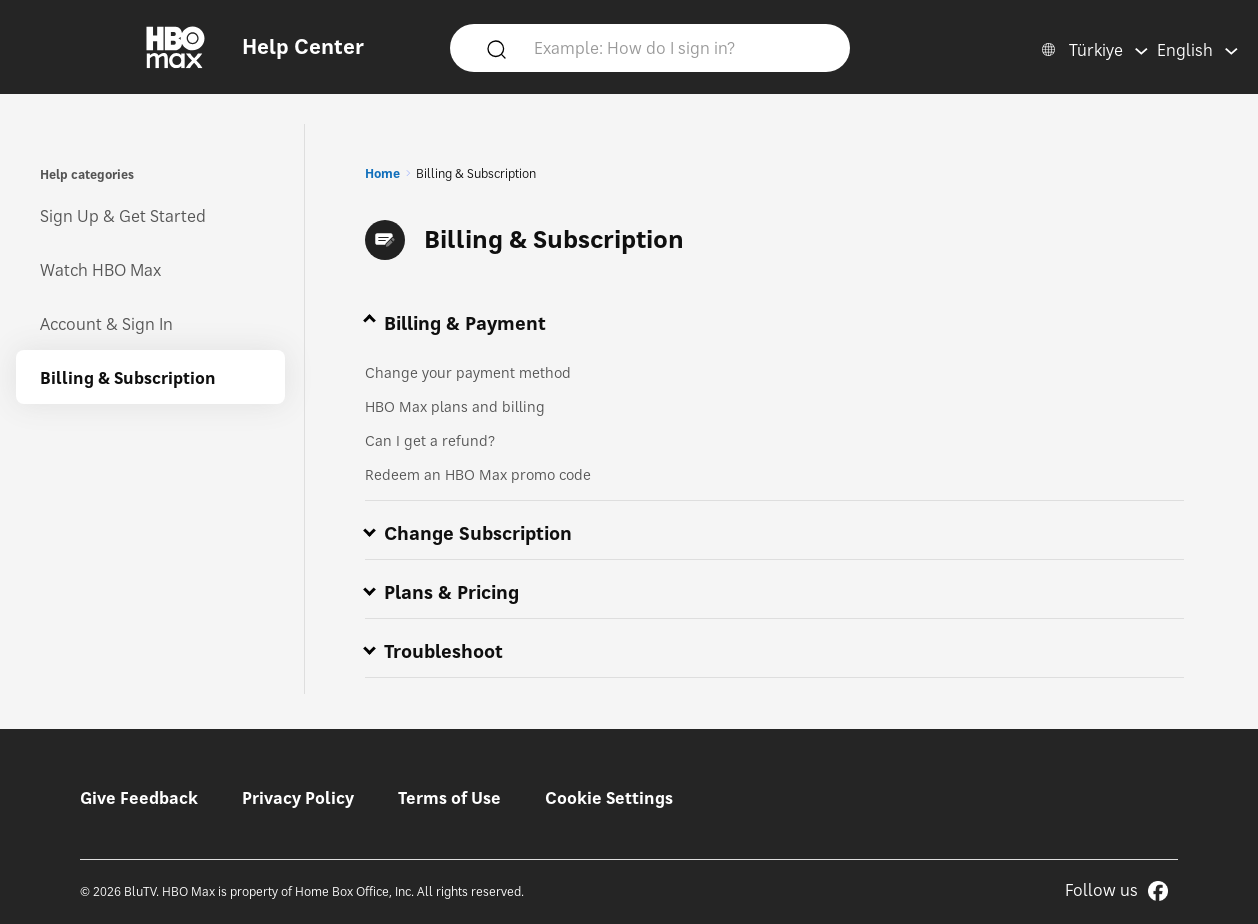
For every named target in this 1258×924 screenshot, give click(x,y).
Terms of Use (449, 798)
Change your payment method (468, 372)
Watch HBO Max (100, 270)
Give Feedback (139, 798)
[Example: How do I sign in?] (679, 47)
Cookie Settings (609, 798)
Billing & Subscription (128, 378)
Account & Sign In (106, 324)
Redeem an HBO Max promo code (478, 474)
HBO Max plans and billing (455, 406)
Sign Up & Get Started (123, 216)
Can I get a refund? (430, 440)
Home (382, 173)
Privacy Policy (298, 798)
